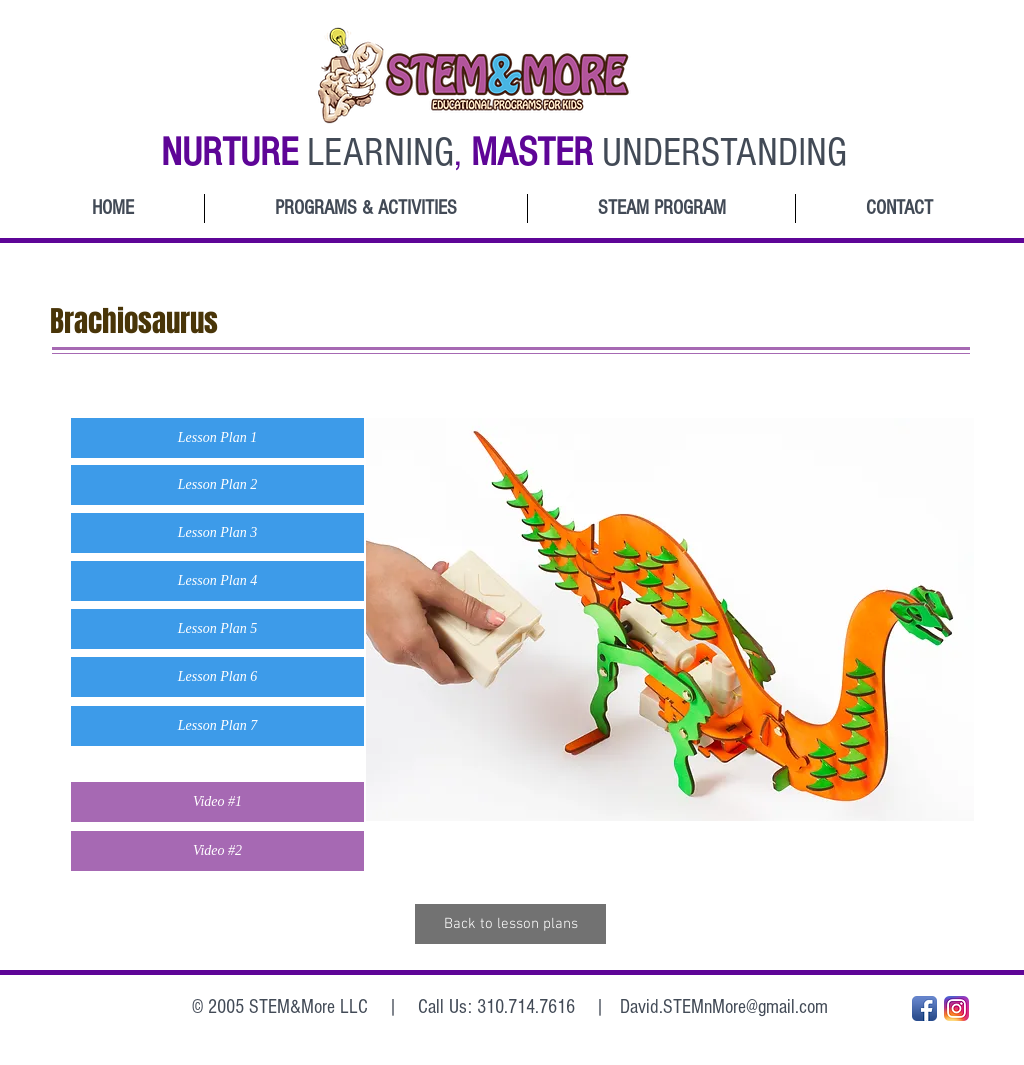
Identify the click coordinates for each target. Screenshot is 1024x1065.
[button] (217, 438)
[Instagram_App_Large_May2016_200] (956, 1008)
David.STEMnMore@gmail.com (724, 1007)
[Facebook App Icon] (924, 1008)
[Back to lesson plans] (510, 924)
